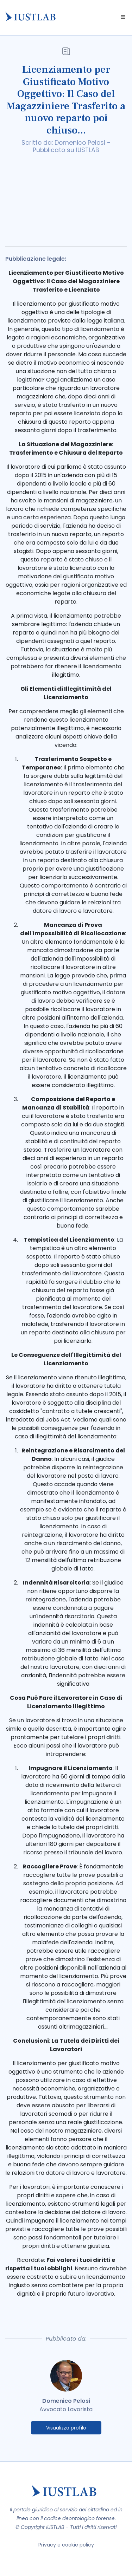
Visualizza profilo (66, 2427)
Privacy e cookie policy (66, 2544)
